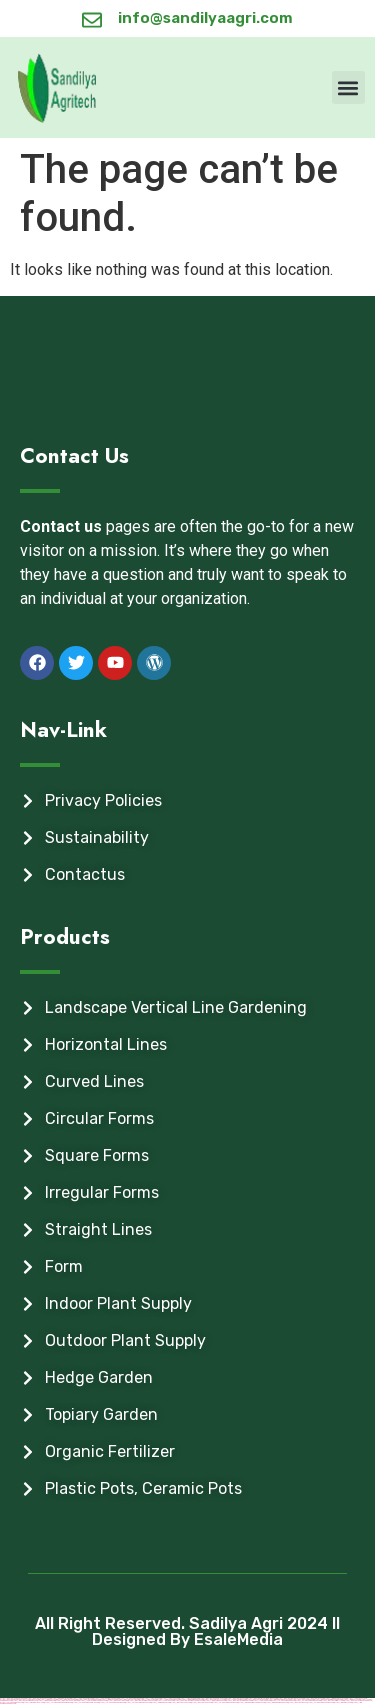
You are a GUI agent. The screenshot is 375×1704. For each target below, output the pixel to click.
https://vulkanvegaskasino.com (225, 1702)
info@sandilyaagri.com (205, 18)
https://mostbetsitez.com (180, 1702)
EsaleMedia (238, 1639)
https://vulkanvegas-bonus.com (138, 1702)
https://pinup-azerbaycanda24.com (251, 1702)
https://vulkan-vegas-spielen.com (85, 1702)
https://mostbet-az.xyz (297, 1702)
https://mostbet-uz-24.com (201, 1702)
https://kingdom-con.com (160, 1702)
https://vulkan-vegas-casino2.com (320, 1702)
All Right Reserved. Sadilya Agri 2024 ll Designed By (187, 1631)
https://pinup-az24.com (343, 1702)
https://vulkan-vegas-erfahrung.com (58, 1702)
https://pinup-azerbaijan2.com (276, 1702)
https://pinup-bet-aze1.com (33, 1702)
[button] (348, 87)
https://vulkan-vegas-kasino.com (112, 1702)
